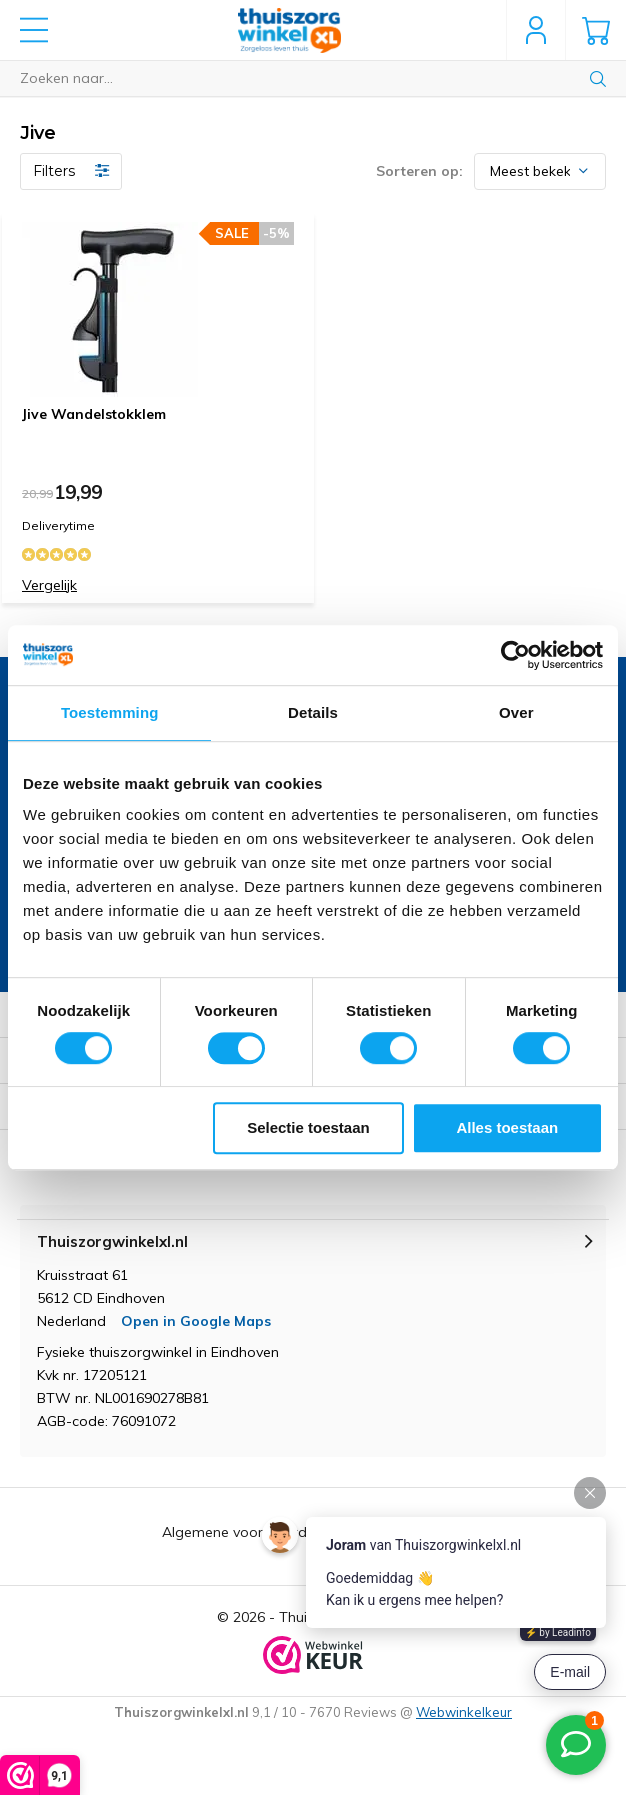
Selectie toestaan (308, 1127)
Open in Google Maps (196, 1321)
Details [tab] (313, 712)
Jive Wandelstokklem (94, 414)
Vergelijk (49, 585)
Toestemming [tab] (110, 712)
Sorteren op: (419, 171)
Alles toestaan (507, 1127)
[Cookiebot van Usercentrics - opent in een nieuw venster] (515, 655)
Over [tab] (516, 712)
